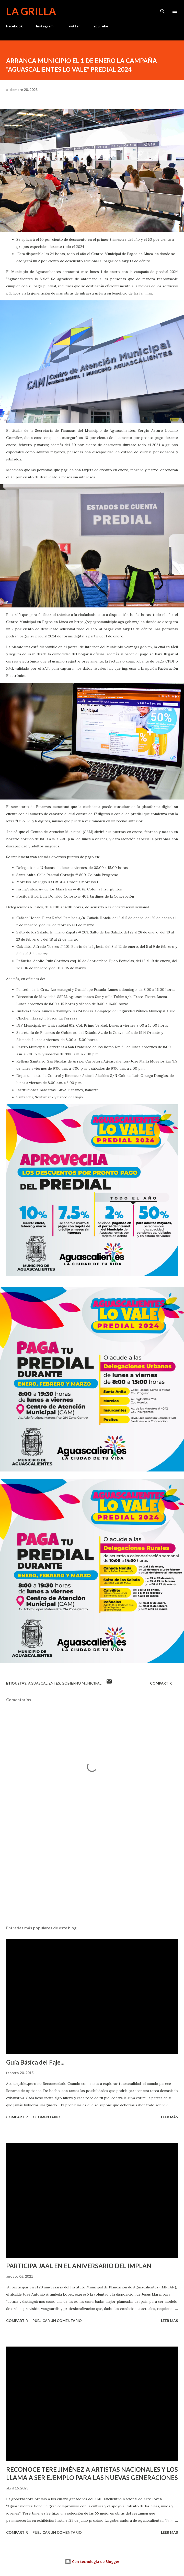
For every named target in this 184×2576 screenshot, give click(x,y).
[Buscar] (162, 9)
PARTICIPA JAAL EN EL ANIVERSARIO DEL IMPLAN (79, 2265)
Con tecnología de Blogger (92, 2561)
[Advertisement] (92, 1873)
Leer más (169, 2117)
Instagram (44, 26)
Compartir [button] (161, 1683)
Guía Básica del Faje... (35, 2062)
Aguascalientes (44, 1683)
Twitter (73, 26)
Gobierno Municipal (81, 1683)
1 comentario (46, 2117)
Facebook (14, 26)
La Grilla (31, 11)
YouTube (100, 26)
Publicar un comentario (57, 2320)
